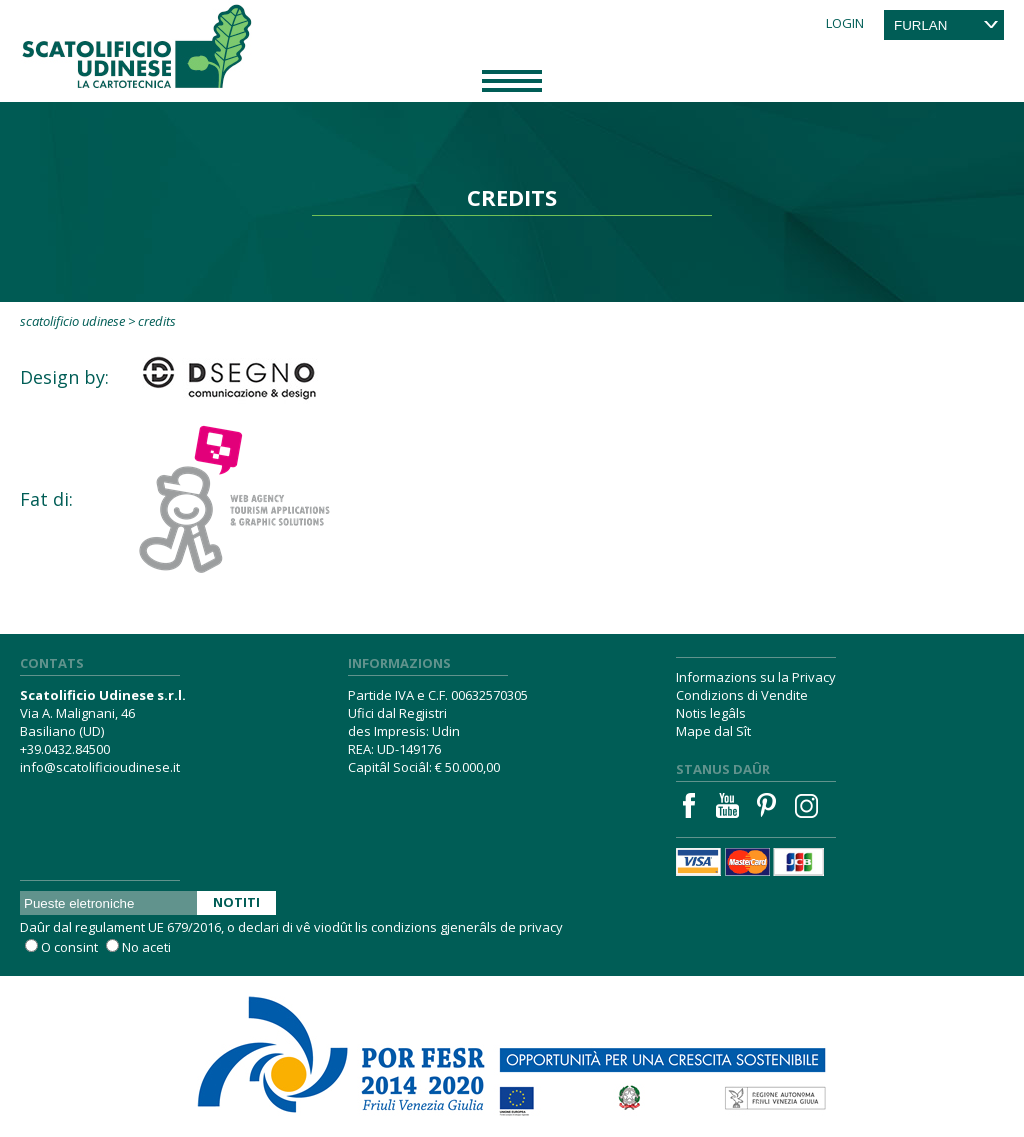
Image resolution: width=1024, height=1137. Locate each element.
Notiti (236, 902)
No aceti (146, 947)
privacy (541, 927)
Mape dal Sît (713, 731)
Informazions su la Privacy (756, 677)
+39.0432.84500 (65, 749)
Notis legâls (711, 713)
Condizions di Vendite (742, 695)
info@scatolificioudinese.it (100, 767)
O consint (69, 947)
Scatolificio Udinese (72, 321)
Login (845, 23)
